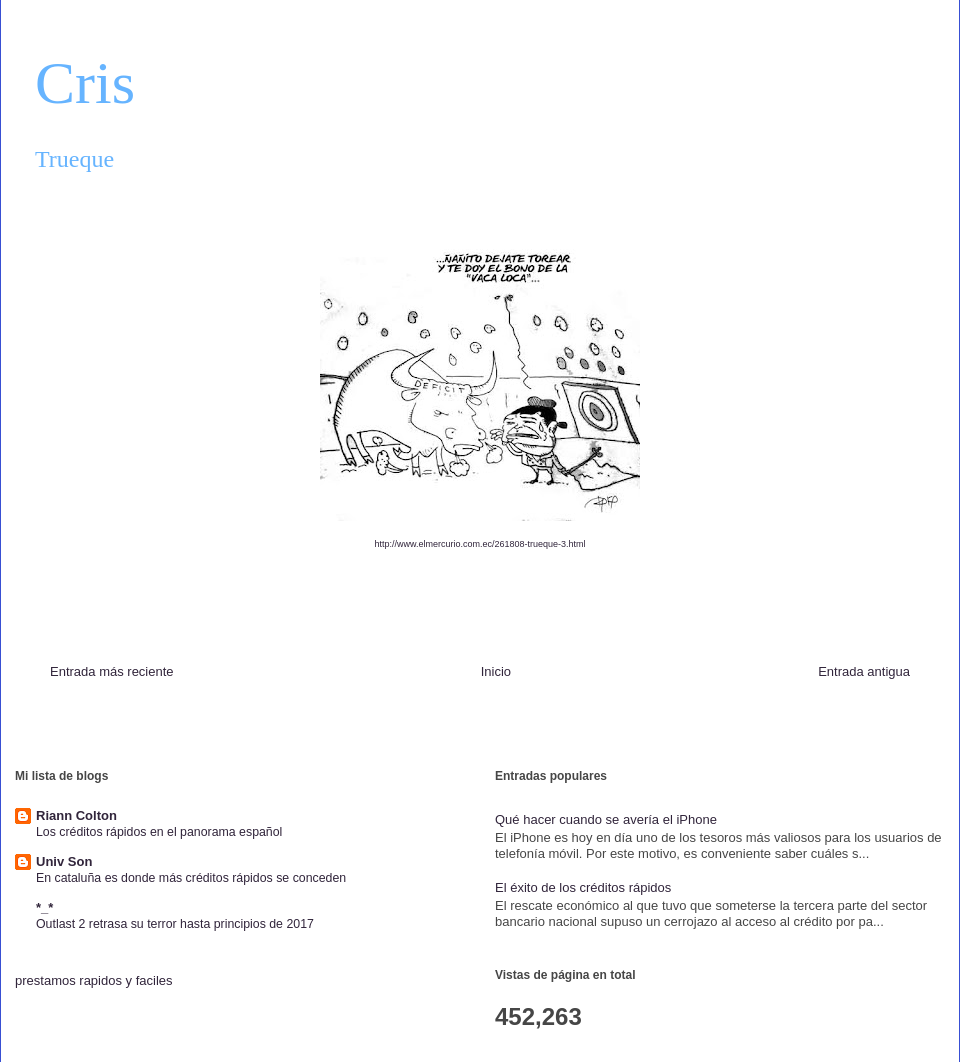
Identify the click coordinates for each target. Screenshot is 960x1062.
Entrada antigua (864, 671)
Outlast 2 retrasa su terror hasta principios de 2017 (175, 924)
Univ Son (64, 861)
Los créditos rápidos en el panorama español (159, 832)
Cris (85, 83)
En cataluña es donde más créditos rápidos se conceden (191, 878)
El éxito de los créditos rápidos (583, 887)
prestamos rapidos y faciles (94, 980)
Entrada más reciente (112, 671)
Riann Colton (76, 815)
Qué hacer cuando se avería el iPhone (606, 819)
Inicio (496, 671)
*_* (44, 907)
